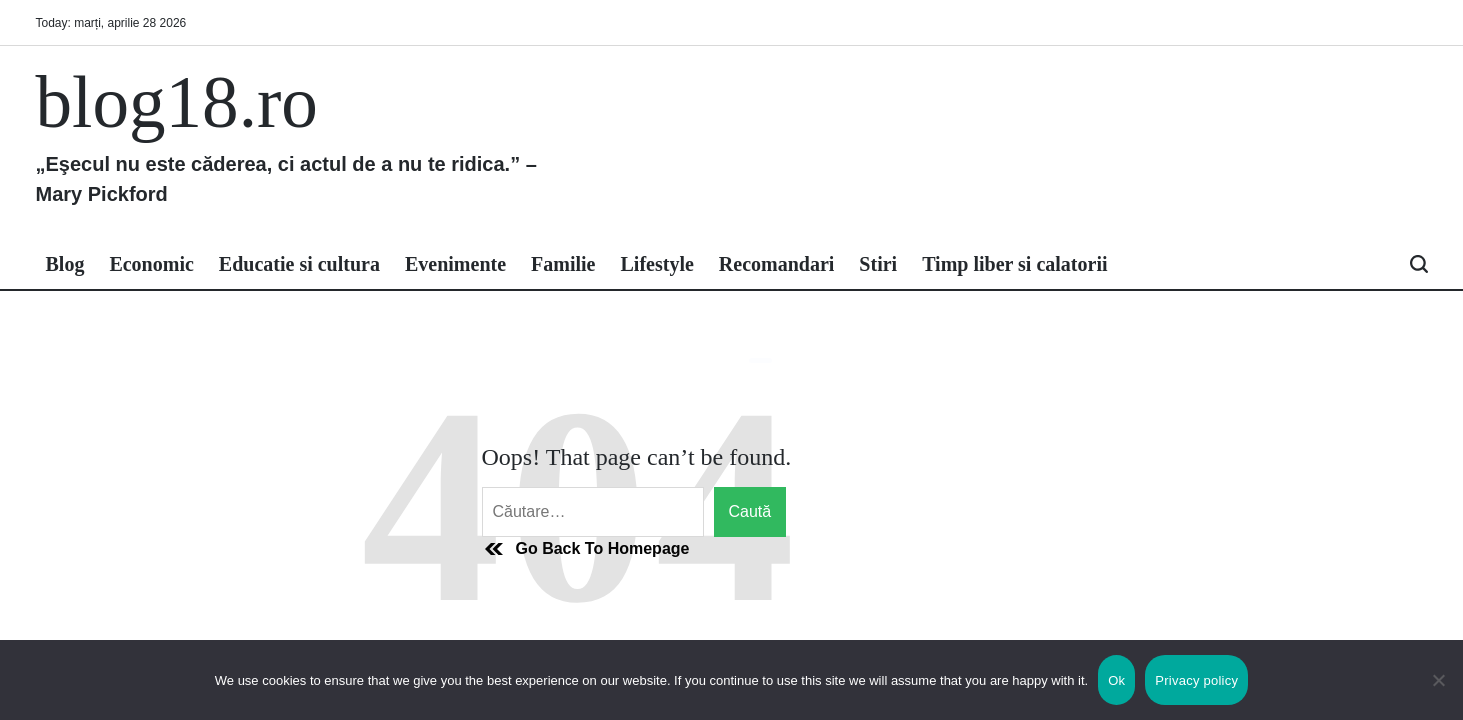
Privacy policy (1196, 680)
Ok (1116, 680)
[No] (1438, 695)
